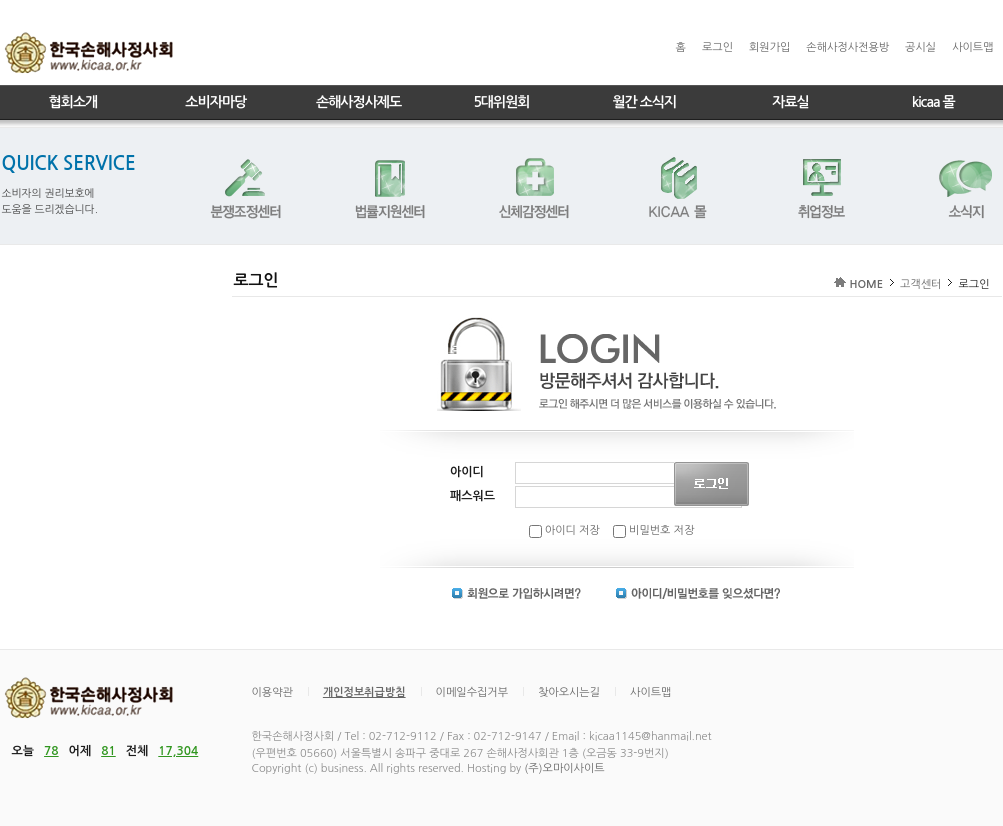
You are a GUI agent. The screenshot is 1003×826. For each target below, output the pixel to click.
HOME (866, 284)
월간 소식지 (644, 102)
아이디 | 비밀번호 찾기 (698, 593)
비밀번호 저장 (653, 530)
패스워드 (472, 496)
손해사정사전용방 (847, 47)
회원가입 (769, 47)
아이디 (467, 472)
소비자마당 (215, 102)
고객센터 (920, 284)
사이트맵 (972, 47)
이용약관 (272, 692)
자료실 (790, 102)
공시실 (920, 47)
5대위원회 (501, 102)
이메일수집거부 (472, 692)
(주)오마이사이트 (564, 768)
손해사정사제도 (358, 102)
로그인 (717, 47)
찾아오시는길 (569, 692)
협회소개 (73, 102)
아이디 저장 (564, 530)
